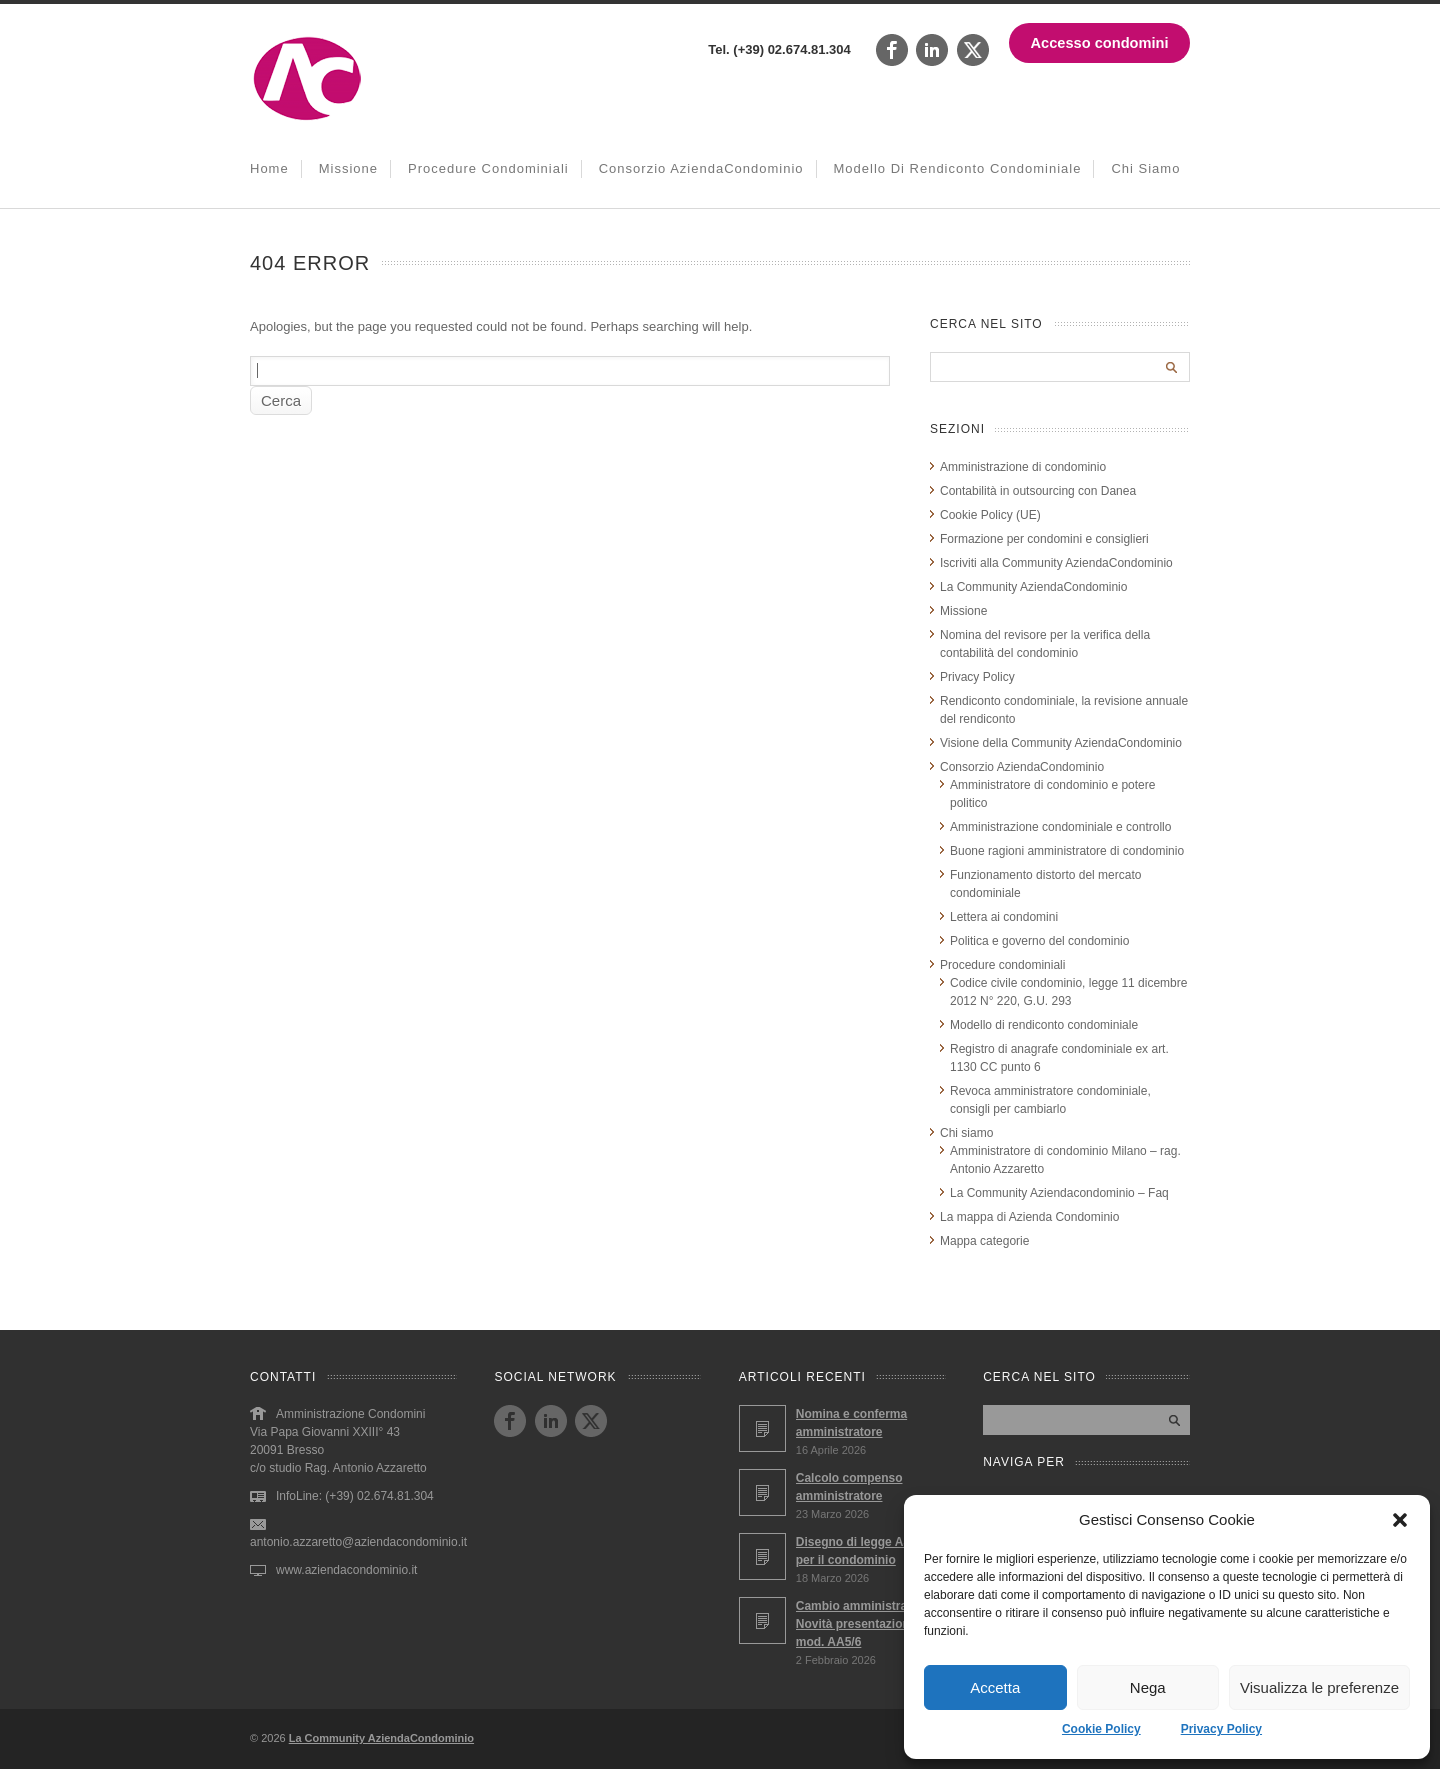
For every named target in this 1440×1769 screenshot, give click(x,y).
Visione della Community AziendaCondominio (1061, 743)
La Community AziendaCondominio (1033, 587)
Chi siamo (1145, 168)
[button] (1400, 1520)
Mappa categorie (984, 1241)
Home (269, 168)
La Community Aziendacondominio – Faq (1059, 1193)
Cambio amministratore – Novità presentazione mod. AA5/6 (868, 1624)
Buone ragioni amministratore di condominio (1067, 851)
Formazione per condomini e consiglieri (1044, 539)
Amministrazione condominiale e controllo (1060, 827)
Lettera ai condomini (1004, 917)
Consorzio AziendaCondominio (701, 168)
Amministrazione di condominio (1023, 467)
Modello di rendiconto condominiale (958, 168)
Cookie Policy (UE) (990, 515)
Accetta (995, 1687)
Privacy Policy (1221, 1729)
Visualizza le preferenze (1319, 1687)
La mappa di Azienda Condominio (1029, 1217)
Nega (1148, 1687)
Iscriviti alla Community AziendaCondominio (1056, 563)
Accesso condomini (1100, 43)
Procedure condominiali (488, 168)
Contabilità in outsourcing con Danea (1038, 491)
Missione (348, 168)
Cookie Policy (1101, 1729)
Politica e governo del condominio (1039, 941)
